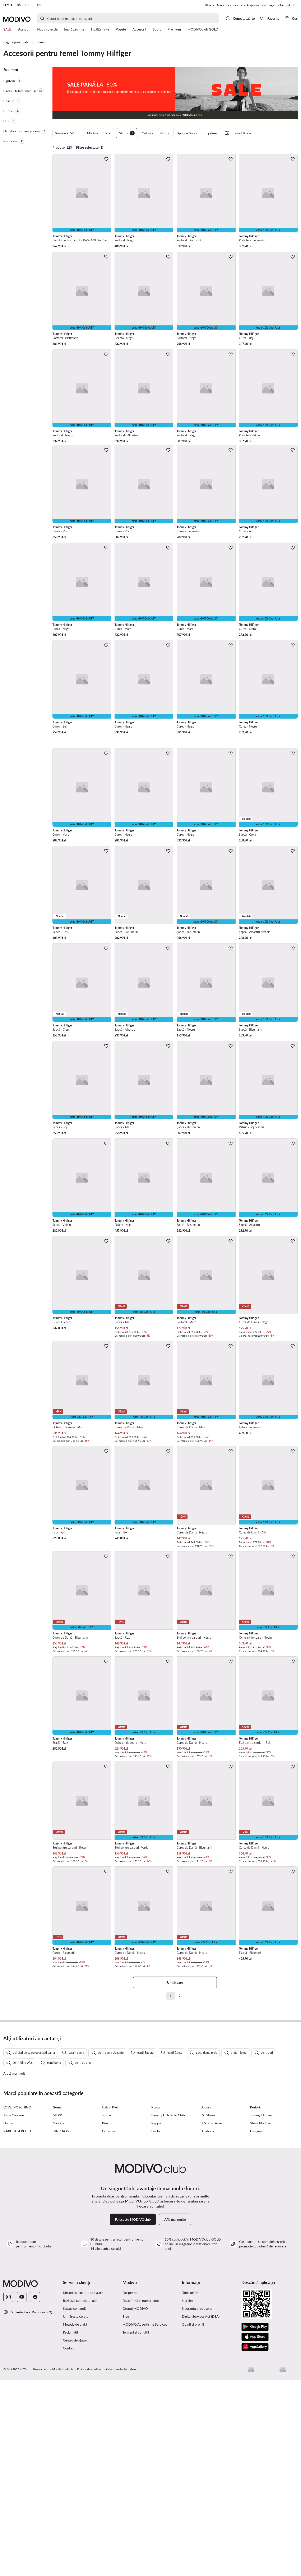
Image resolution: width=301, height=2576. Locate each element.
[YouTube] (22, 2493)
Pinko (106, 2319)
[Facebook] (35, 2493)
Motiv (164, 133)
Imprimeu (211, 133)
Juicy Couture (13, 2311)
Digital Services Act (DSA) (200, 2513)
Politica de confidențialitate (94, 2565)
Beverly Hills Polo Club (168, 2311)
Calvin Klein (111, 2303)
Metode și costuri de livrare (83, 2489)
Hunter (8, 2319)
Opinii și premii (193, 2520)
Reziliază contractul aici (80, 2497)
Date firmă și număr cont (140, 2497)
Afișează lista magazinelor (265, 5)
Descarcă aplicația (229, 5)
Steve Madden (260, 2319)
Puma (155, 2303)
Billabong (207, 2327)
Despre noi (130, 2489)
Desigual (256, 2327)
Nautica (58, 2319)
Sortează (65, 133)
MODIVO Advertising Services (144, 2520)
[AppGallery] (255, 2543)
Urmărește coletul (76, 2513)
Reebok (255, 2303)
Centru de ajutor (75, 2536)
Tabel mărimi (191, 2489)
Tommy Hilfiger (261, 2311)
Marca (127, 133)
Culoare (147, 133)
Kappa (156, 2319)
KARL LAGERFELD (17, 2327)
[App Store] (255, 2533)
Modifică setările (62, 2565)
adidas (106, 2311)
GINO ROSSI (62, 2327)
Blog (208, 5)
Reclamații (70, 2528)
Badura (206, 2303)
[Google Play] (255, 2523)
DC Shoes (208, 2311)
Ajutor (293, 5)
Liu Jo (155, 2327)
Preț (108, 133)
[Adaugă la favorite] (106, 159)
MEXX (57, 2311)
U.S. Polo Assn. (212, 2319)
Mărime (92, 133)
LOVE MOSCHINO (17, 2303)
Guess (57, 2303)
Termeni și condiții (135, 2528)
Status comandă (75, 2505)
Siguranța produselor (197, 2505)
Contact (69, 2544)
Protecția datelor (126, 2565)
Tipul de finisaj (187, 133)
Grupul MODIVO (135, 2505)
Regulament (40, 2565)
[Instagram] (8, 2493)
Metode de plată (75, 2520)
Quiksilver (109, 2327)
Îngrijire (187, 2497)
